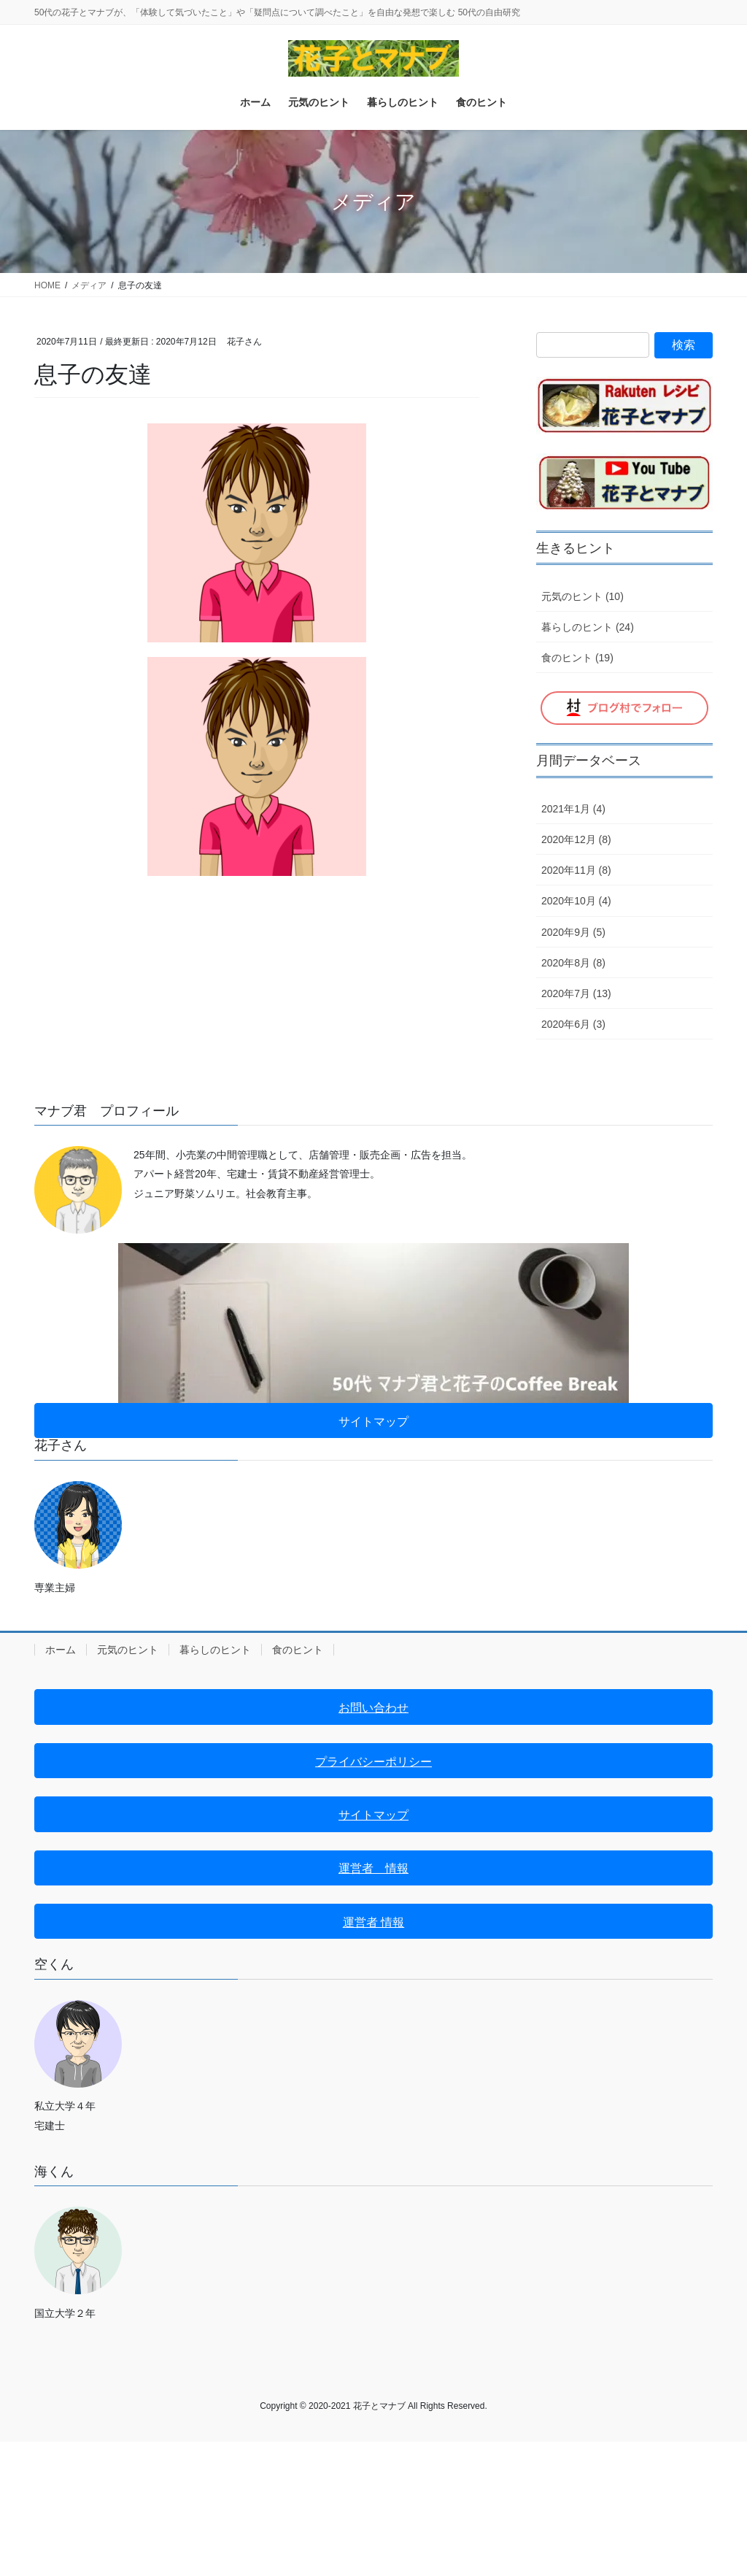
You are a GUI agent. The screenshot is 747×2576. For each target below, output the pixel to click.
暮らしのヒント (215, 1650)
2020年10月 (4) (576, 901)
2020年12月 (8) (576, 839)
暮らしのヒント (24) (587, 627)
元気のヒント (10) (582, 596)
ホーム (60, 1650)
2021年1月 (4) (573, 809)
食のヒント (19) (577, 658)
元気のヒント (127, 1650)
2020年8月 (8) (573, 963)
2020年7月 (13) (576, 993)
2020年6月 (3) (573, 1024)
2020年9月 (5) (573, 932)
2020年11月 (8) (576, 870)
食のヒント (297, 1650)
